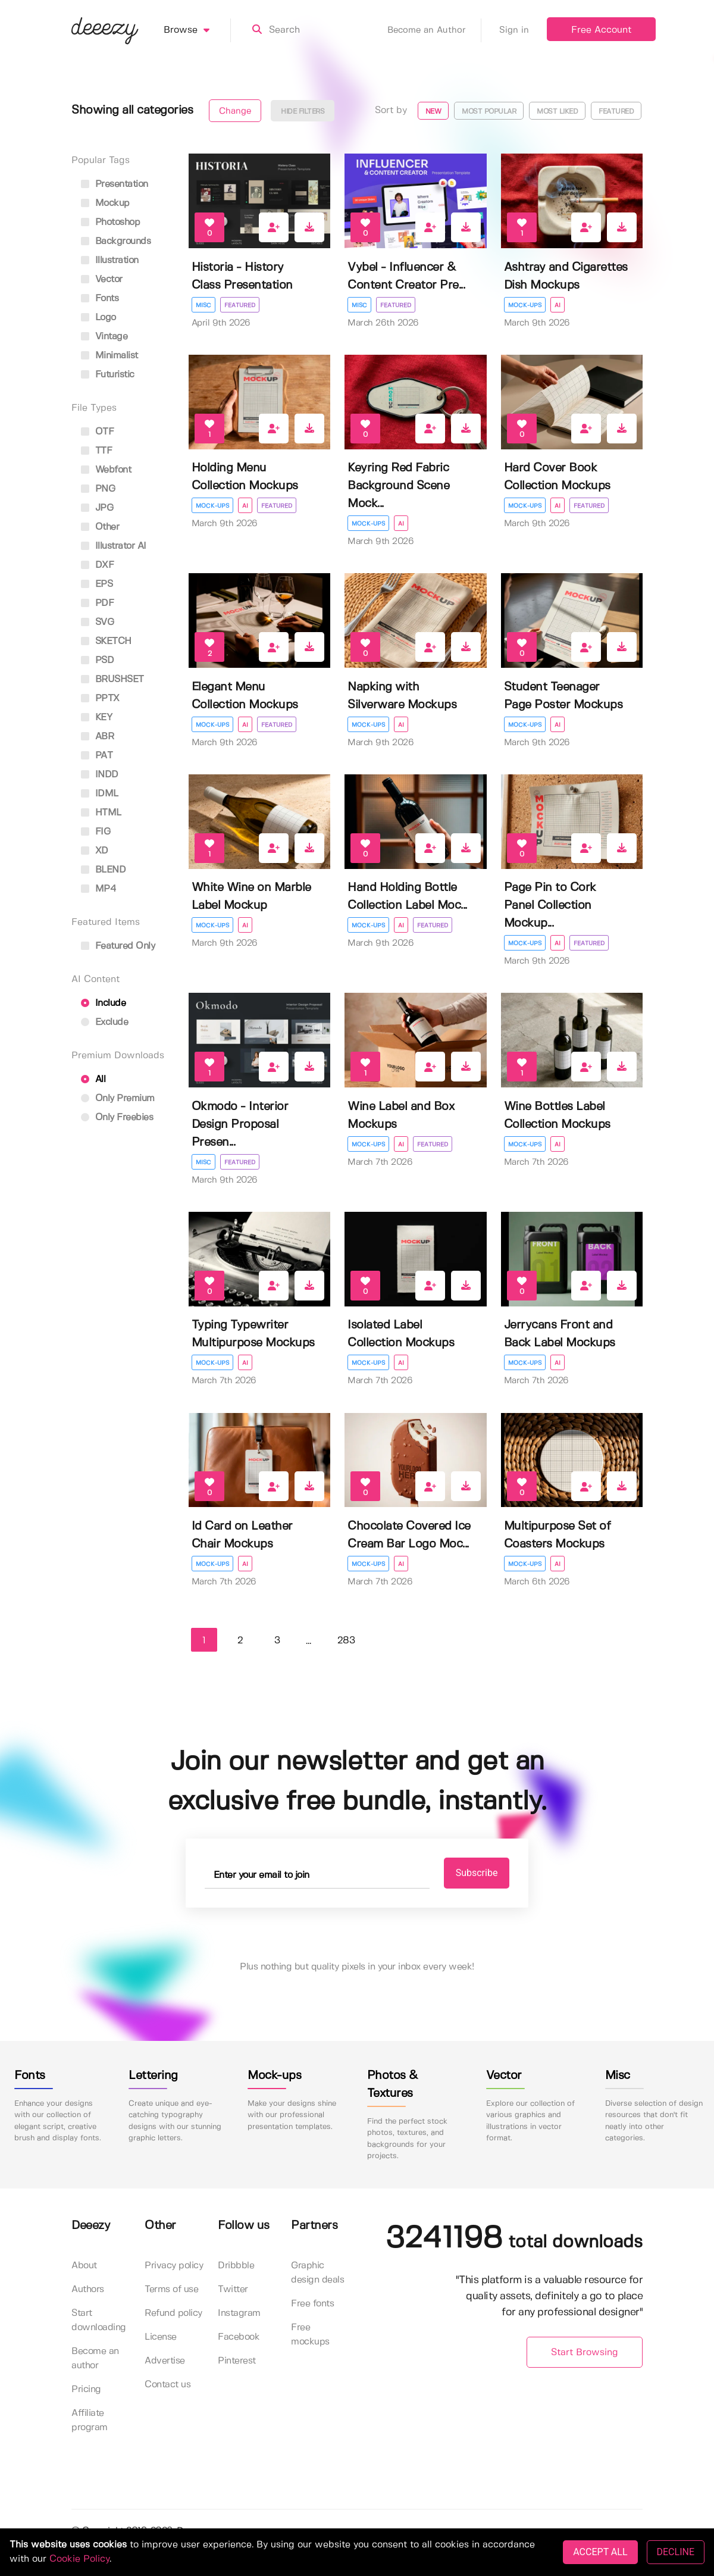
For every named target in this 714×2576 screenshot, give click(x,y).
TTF (96, 450)
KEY (96, 717)
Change (235, 111)
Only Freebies (117, 1117)
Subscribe (477, 1872)
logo (98, 317)
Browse (197, 30)
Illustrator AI (113, 546)
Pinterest (237, 2360)
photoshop (110, 222)
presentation (114, 184)
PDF (97, 603)
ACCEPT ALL (600, 2552)
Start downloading (98, 2320)
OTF (97, 431)
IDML (99, 793)
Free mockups (310, 2334)
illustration (110, 260)
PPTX (100, 698)
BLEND (103, 869)
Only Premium (118, 1098)
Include (103, 1003)
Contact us (167, 2384)
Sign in (514, 30)
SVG (97, 622)
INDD (99, 774)
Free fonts (312, 2303)
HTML (101, 812)
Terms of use (171, 2289)
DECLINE (675, 2552)
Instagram (239, 2313)
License (161, 2337)
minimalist (109, 355)
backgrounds (116, 241)
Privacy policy (174, 2265)
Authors (87, 2289)
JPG (97, 508)
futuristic (107, 374)
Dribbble (236, 2265)
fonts (99, 298)
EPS (96, 584)
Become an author (95, 2358)
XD (94, 850)
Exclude (104, 1022)
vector (102, 279)
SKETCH (106, 641)
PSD (97, 660)
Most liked (557, 111)
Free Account (601, 30)
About (84, 2265)
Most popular (489, 111)
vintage (104, 336)
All (93, 1079)
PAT (96, 755)
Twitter (233, 2289)
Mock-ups (524, 305)
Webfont (106, 469)
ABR (97, 736)
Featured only (118, 946)
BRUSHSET (112, 679)
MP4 (98, 888)
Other (100, 527)
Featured (616, 111)
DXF (97, 565)
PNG (98, 488)
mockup (105, 203)
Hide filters (302, 111)
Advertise (165, 2360)
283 (346, 1640)
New (433, 111)
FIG (95, 831)
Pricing (86, 2389)
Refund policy (173, 2313)
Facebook (238, 2337)
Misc (203, 305)
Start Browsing (584, 2352)
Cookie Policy (79, 2559)
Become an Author (434, 30)
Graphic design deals (317, 2272)
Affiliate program (89, 2420)
